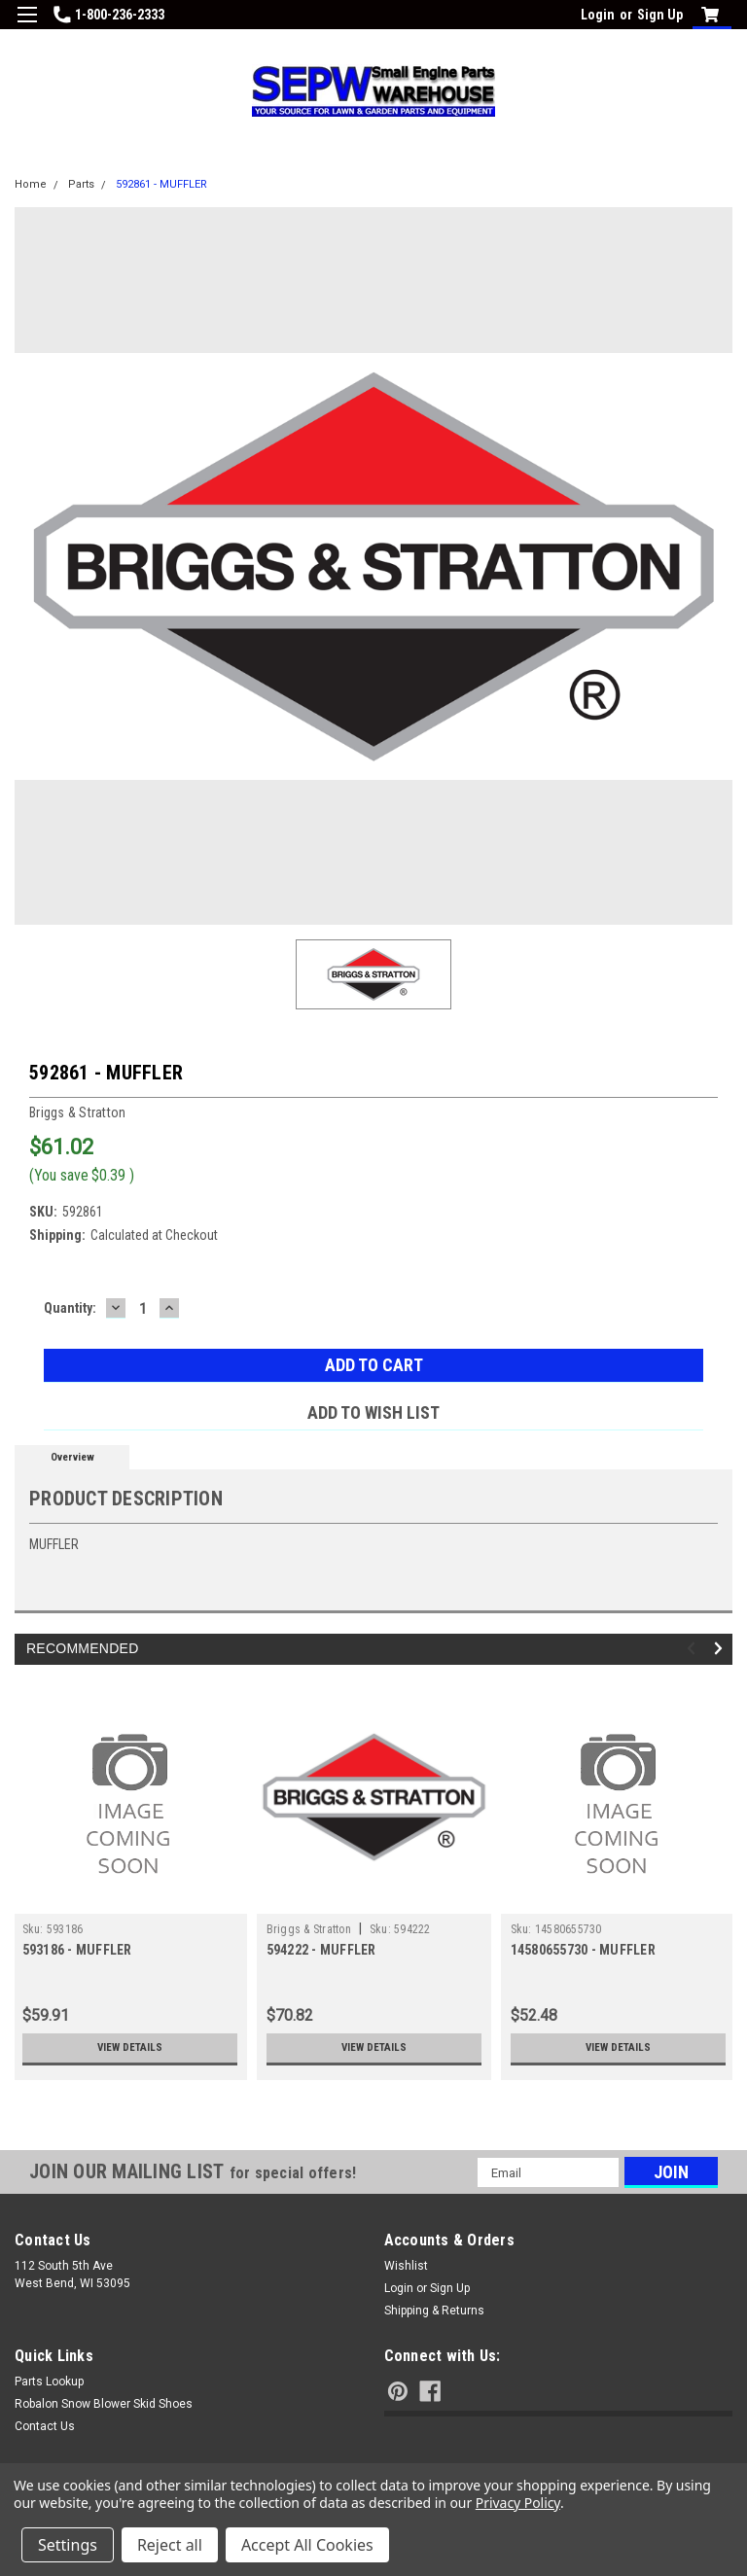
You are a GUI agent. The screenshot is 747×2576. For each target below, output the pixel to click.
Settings (67, 2545)
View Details (129, 2048)
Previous (694, 1648)
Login (598, 14)
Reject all (169, 2545)
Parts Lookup (49, 2381)
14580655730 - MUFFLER (583, 1950)
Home (31, 184)
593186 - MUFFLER (77, 1950)
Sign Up (660, 14)
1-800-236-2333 (108, 14)
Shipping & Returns (434, 2310)
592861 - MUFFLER (161, 184)
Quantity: (70, 1308)
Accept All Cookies (307, 2545)
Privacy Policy (518, 2502)
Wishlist (406, 2266)
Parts (81, 184)
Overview (72, 1457)
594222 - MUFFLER (321, 1950)
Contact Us (45, 2426)
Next (721, 1648)
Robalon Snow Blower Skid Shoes (104, 2404)
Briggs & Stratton (309, 1929)
